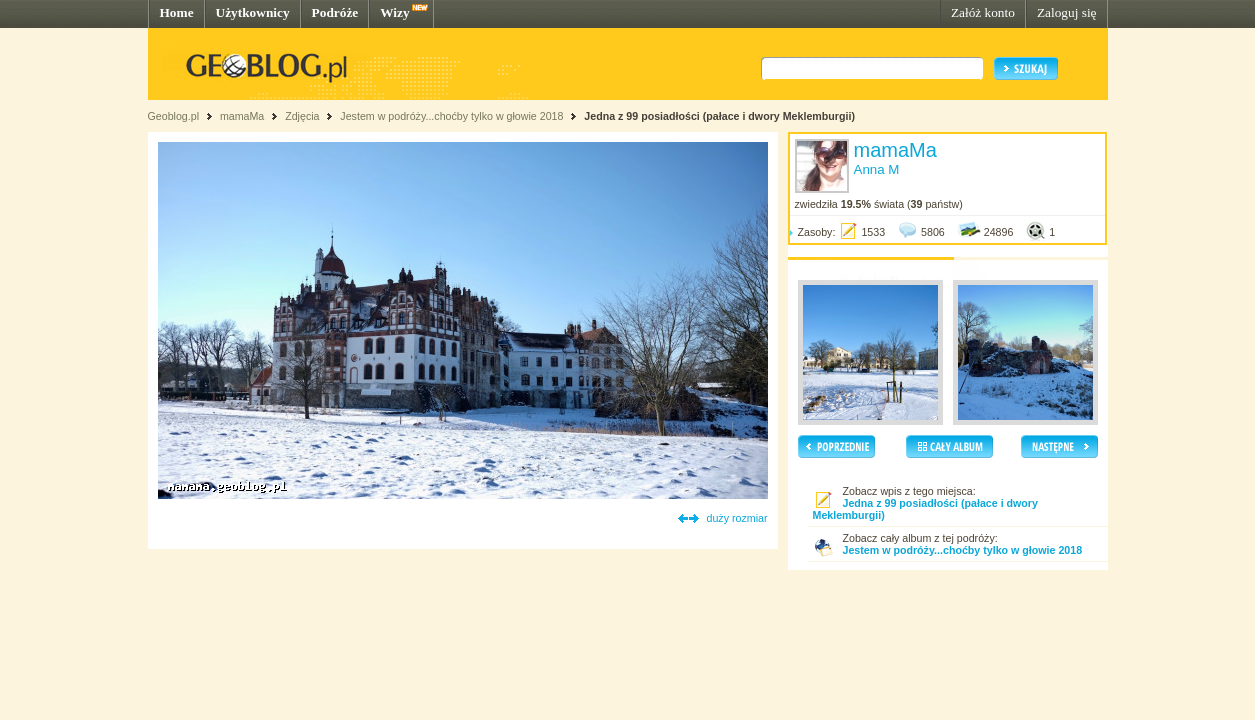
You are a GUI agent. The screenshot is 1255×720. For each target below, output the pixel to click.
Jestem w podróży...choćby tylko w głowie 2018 (451, 116)
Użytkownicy (253, 12)
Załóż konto (983, 12)
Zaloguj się (1067, 12)
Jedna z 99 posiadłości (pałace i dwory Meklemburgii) (719, 116)
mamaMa (242, 116)
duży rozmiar (737, 518)
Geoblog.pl (174, 116)
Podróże (335, 12)
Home (177, 12)
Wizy (394, 12)
